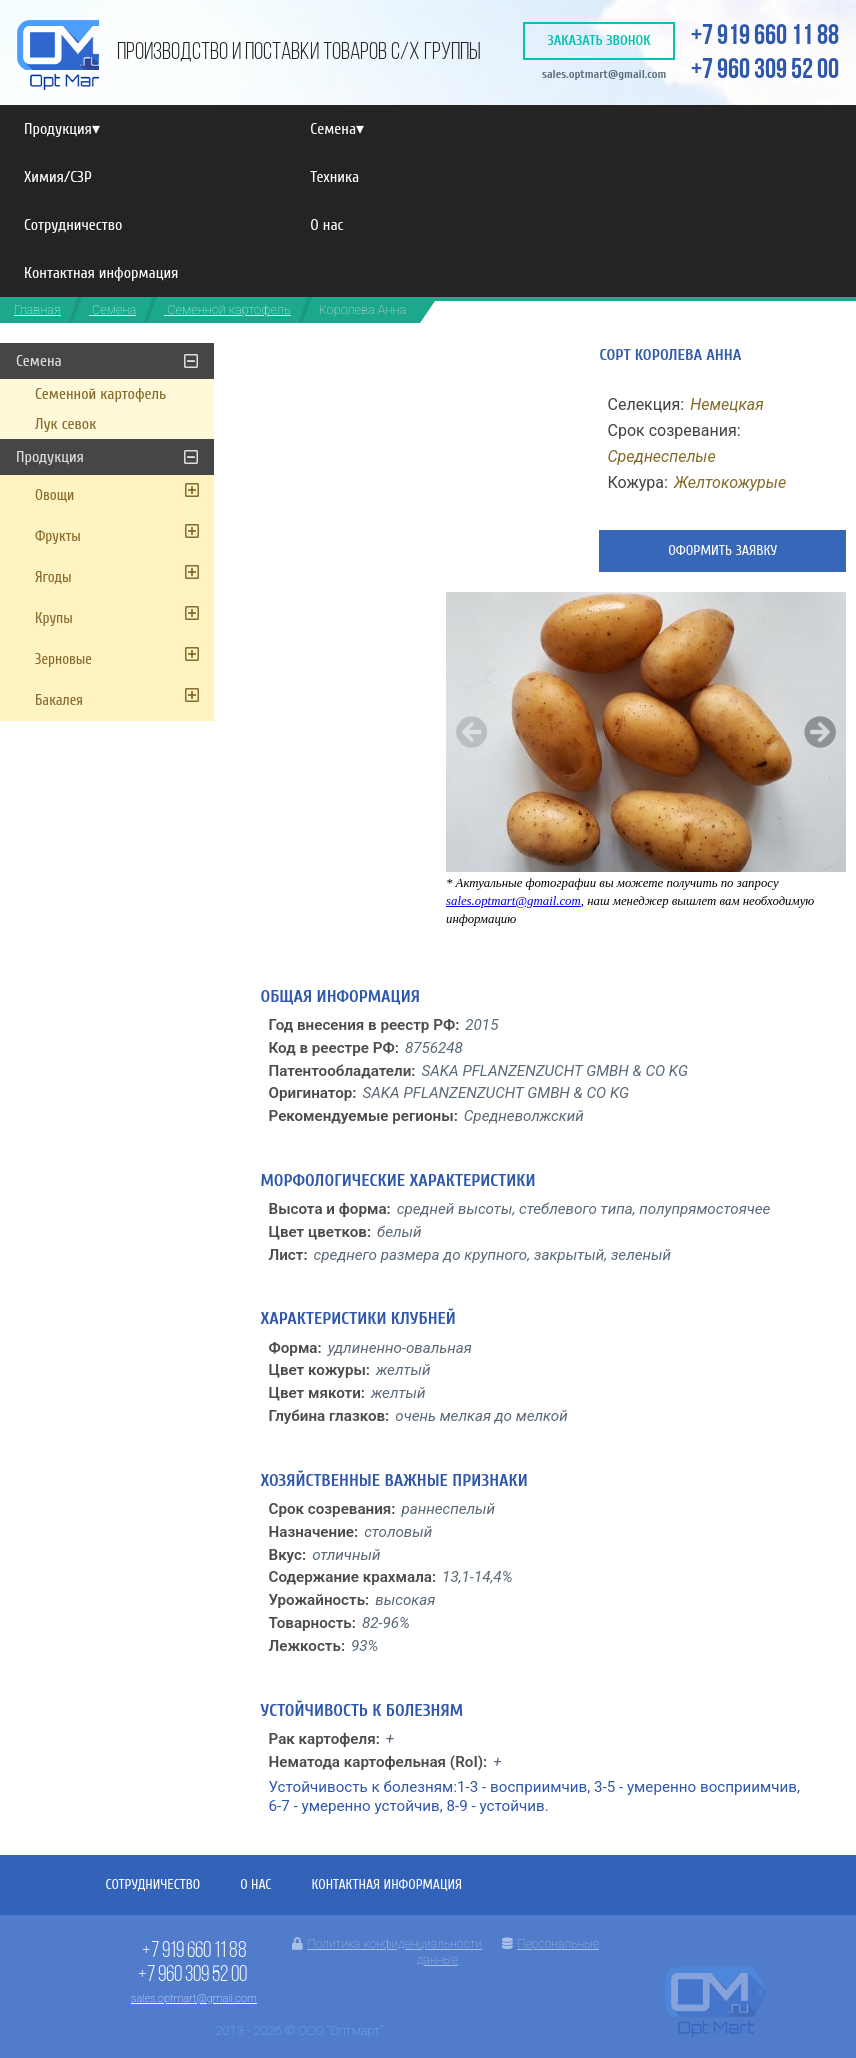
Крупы (54, 618)
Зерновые (63, 659)
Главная (37, 309)
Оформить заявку (722, 550)
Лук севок (65, 424)
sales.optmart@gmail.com (604, 74)
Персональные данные (508, 1952)
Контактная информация (101, 273)
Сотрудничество (73, 225)
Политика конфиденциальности (387, 1944)
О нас (326, 225)
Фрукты (58, 536)
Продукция (62, 129)
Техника (334, 177)
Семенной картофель (227, 309)
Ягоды (53, 577)
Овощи (54, 495)
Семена (337, 129)
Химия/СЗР (58, 177)
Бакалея (59, 700)
